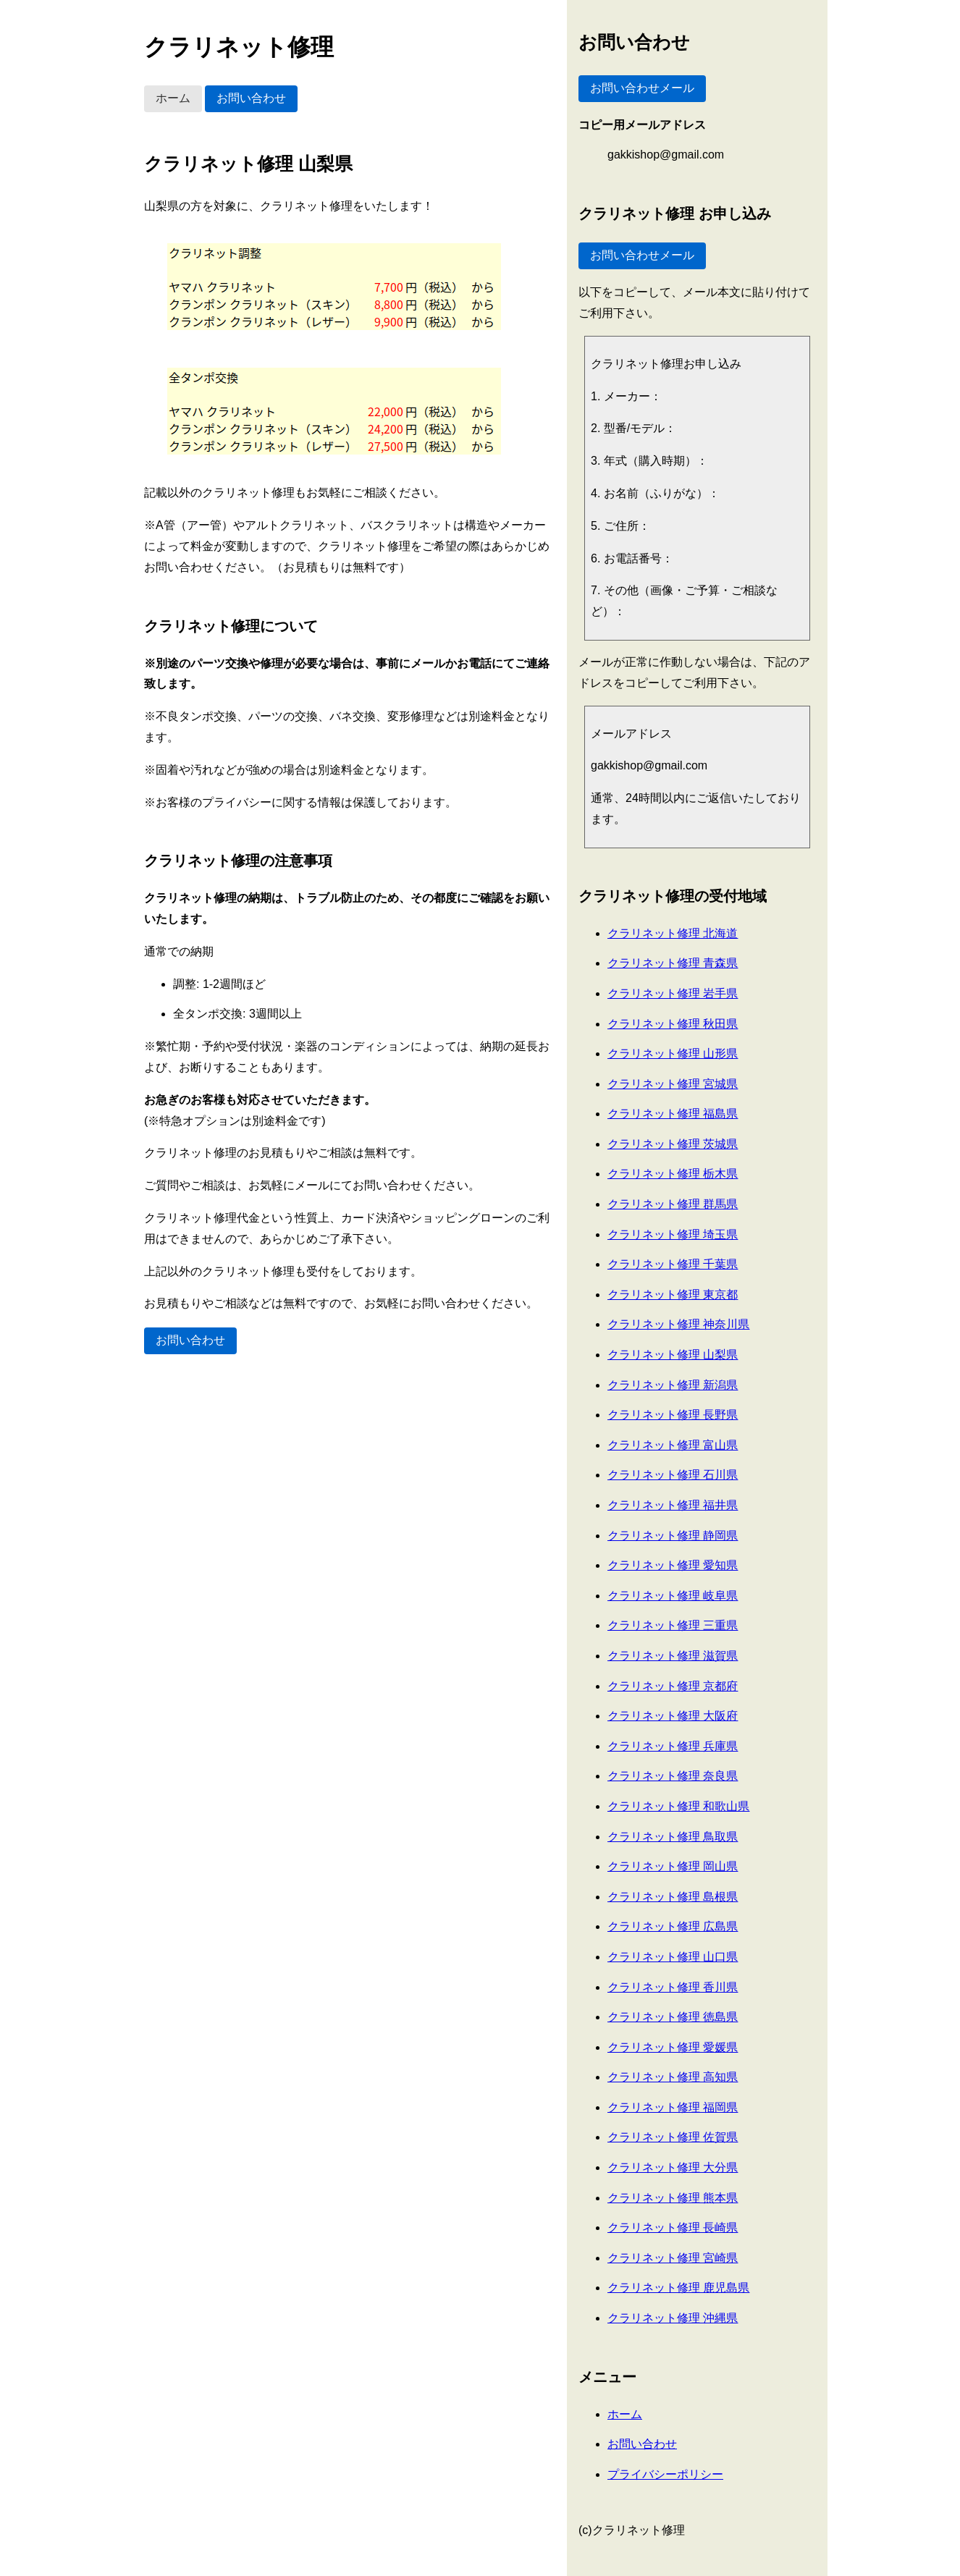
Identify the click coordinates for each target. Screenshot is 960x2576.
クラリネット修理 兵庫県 (672, 1746)
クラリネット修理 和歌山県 (678, 1806)
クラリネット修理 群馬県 (672, 1204)
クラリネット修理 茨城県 (672, 1144)
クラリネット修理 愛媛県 (672, 2047)
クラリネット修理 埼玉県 (672, 1234)
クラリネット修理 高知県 (672, 2077)
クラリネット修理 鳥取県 (672, 1836)
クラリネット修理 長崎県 (672, 2227)
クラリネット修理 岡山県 (672, 1866)
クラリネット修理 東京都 (672, 1294)
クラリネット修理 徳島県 (672, 2017)
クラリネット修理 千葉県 (672, 1264)
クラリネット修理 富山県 (672, 1445)
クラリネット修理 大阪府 (672, 1716)
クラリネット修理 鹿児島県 (678, 2287)
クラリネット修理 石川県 (672, 1475)
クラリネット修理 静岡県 (672, 1535)
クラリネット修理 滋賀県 (672, 1656)
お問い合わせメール (642, 88)
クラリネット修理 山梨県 (672, 1354)
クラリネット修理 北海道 (672, 933)
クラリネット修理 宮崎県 (672, 2258)
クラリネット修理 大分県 (672, 2167)
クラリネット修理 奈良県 (672, 1776)
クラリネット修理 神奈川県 (678, 1324)
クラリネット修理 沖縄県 (672, 2318)
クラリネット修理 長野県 (672, 1415)
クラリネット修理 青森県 (672, 963)
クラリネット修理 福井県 (672, 1505)
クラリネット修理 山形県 (672, 1053)
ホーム (173, 98)
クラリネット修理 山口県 (672, 1957)
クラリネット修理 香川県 (672, 1987)
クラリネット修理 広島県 (672, 1926)
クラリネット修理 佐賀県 (672, 2137)
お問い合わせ (251, 98)
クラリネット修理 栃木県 (672, 1173)
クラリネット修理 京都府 (672, 1686)
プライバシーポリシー (665, 2474)
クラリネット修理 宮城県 (672, 1084)
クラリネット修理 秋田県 (672, 1024)
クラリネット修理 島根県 (672, 1897)
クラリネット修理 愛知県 (672, 1565)
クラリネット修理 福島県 (672, 1113)
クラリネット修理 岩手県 (672, 993)
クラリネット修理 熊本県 (672, 2198)
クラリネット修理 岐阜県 (672, 1595)
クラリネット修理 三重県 (672, 1625)
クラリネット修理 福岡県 (672, 2107)
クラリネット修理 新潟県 (672, 1385)
